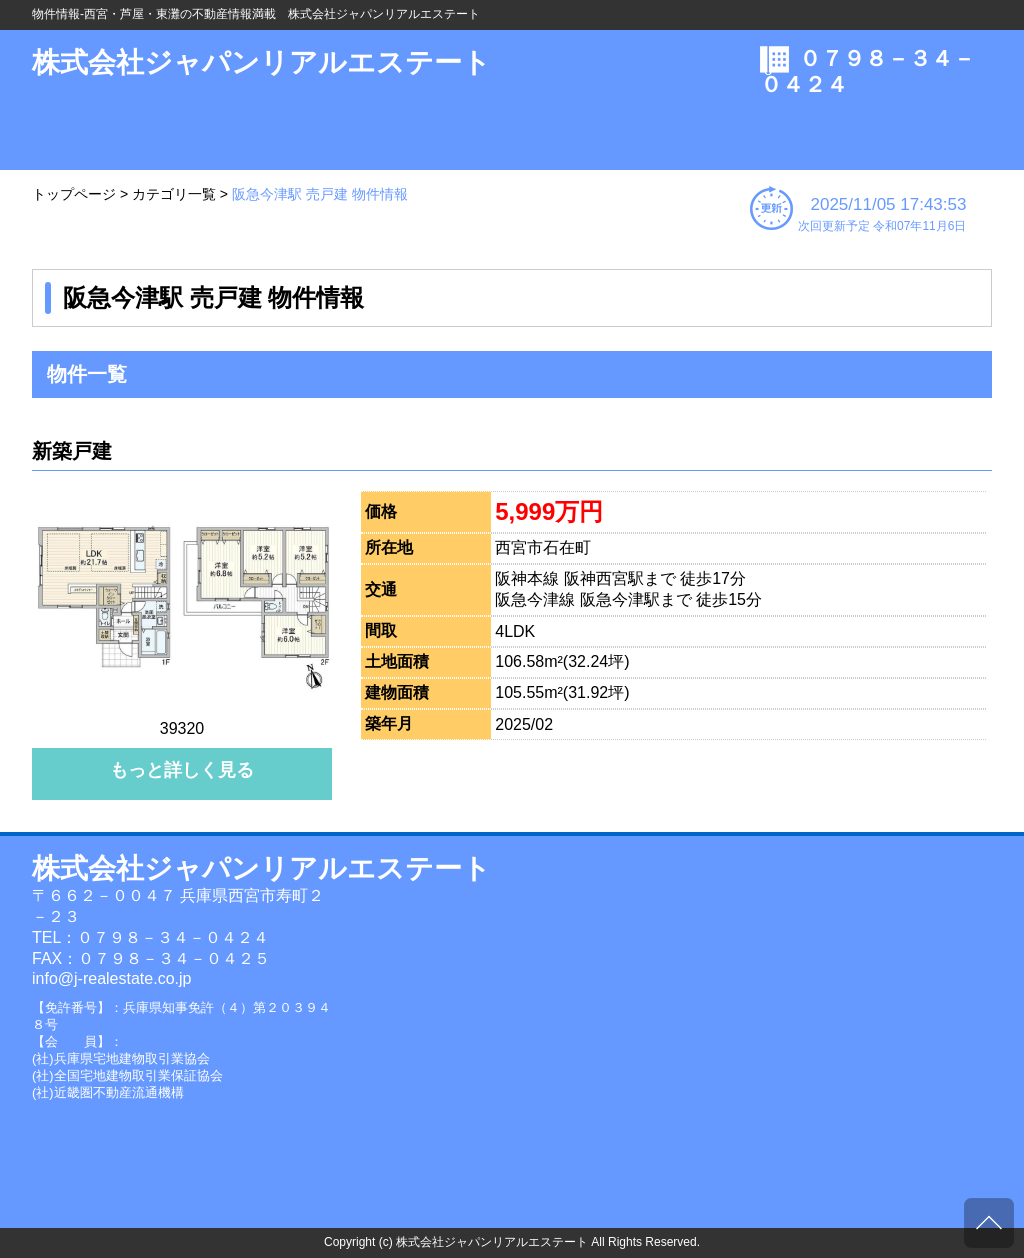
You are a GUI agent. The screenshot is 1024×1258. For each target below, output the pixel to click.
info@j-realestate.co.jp (111, 978)
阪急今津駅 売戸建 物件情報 (320, 194)
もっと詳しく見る (182, 770)
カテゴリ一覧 (174, 194)
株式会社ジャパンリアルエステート (261, 62)
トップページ (74, 194)
